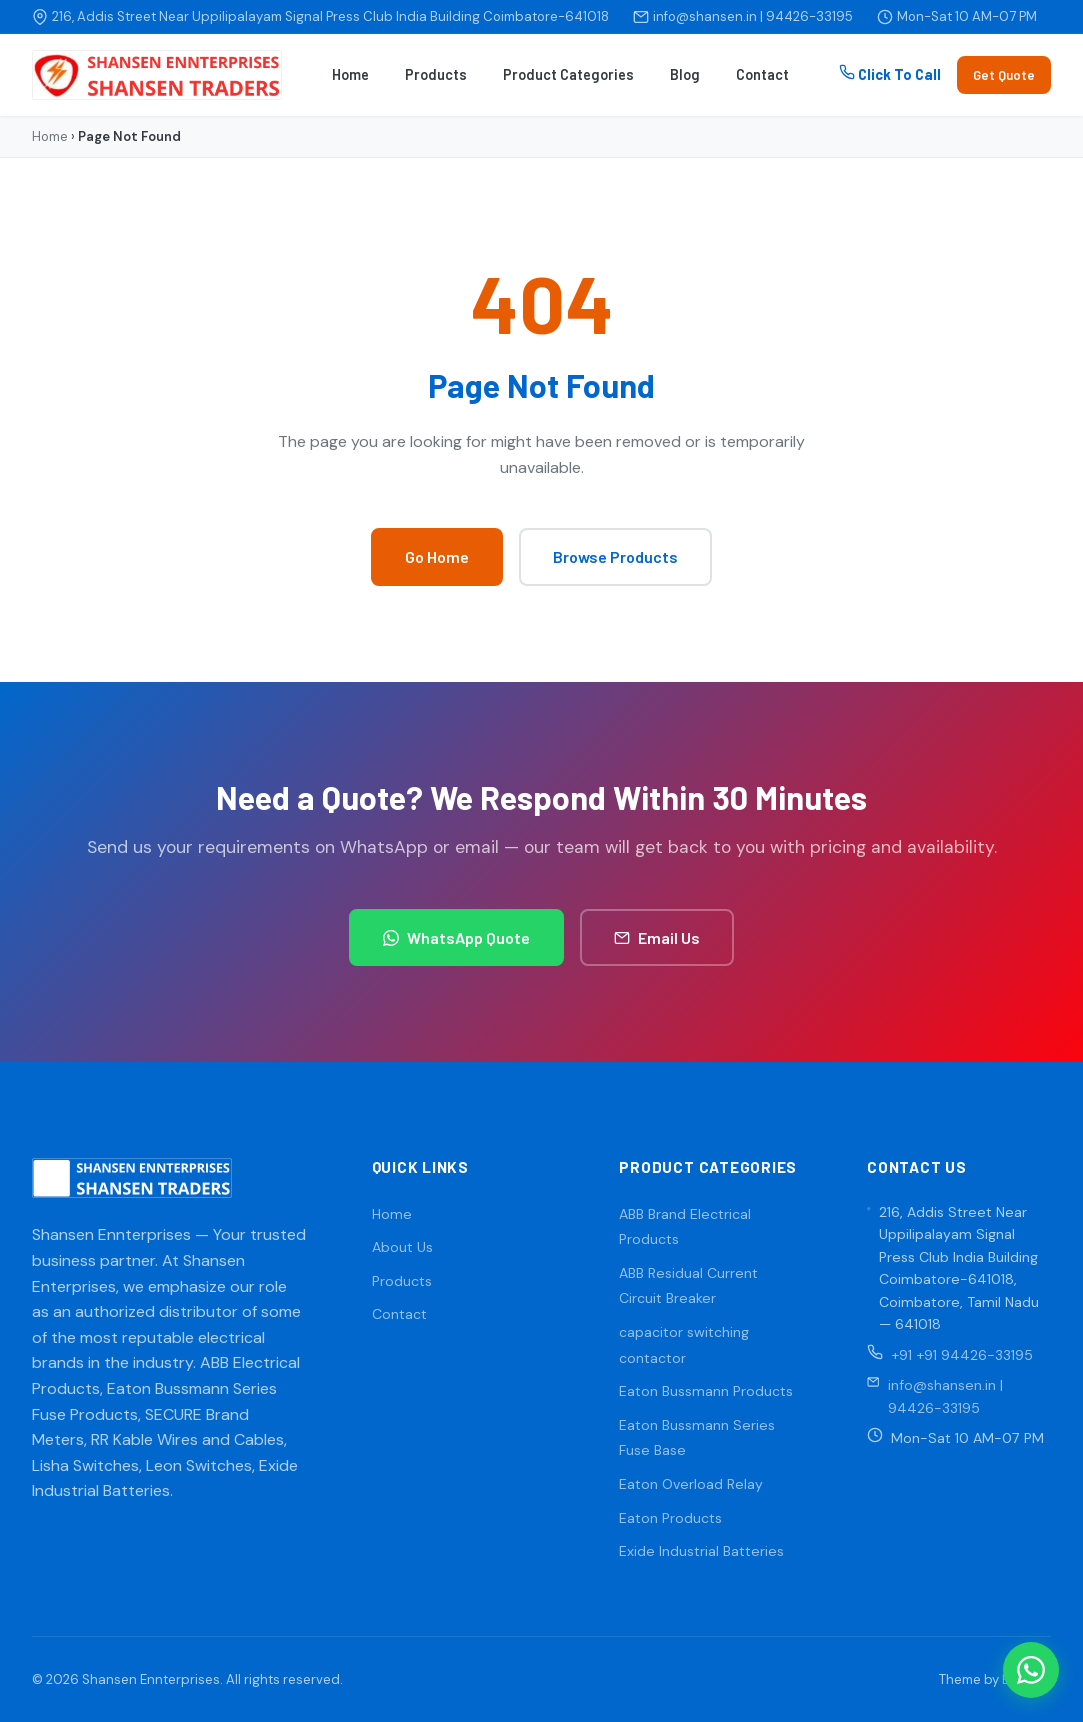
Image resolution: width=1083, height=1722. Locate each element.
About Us (402, 1247)
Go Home (437, 556)
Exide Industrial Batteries (701, 1551)
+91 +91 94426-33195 (962, 1355)
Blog (685, 74)
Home (350, 74)
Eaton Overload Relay (691, 1484)
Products (436, 74)
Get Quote (1004, 75)
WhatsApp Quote (456, 937)
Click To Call (890, 73)
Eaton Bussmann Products (706, 1391)
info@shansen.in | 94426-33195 (753, 16)
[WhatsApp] (1031, 1670)
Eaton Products (670, 1518)
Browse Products (615, 556)
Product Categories (568, 74)
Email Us (657, 937)
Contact (762, 74)
